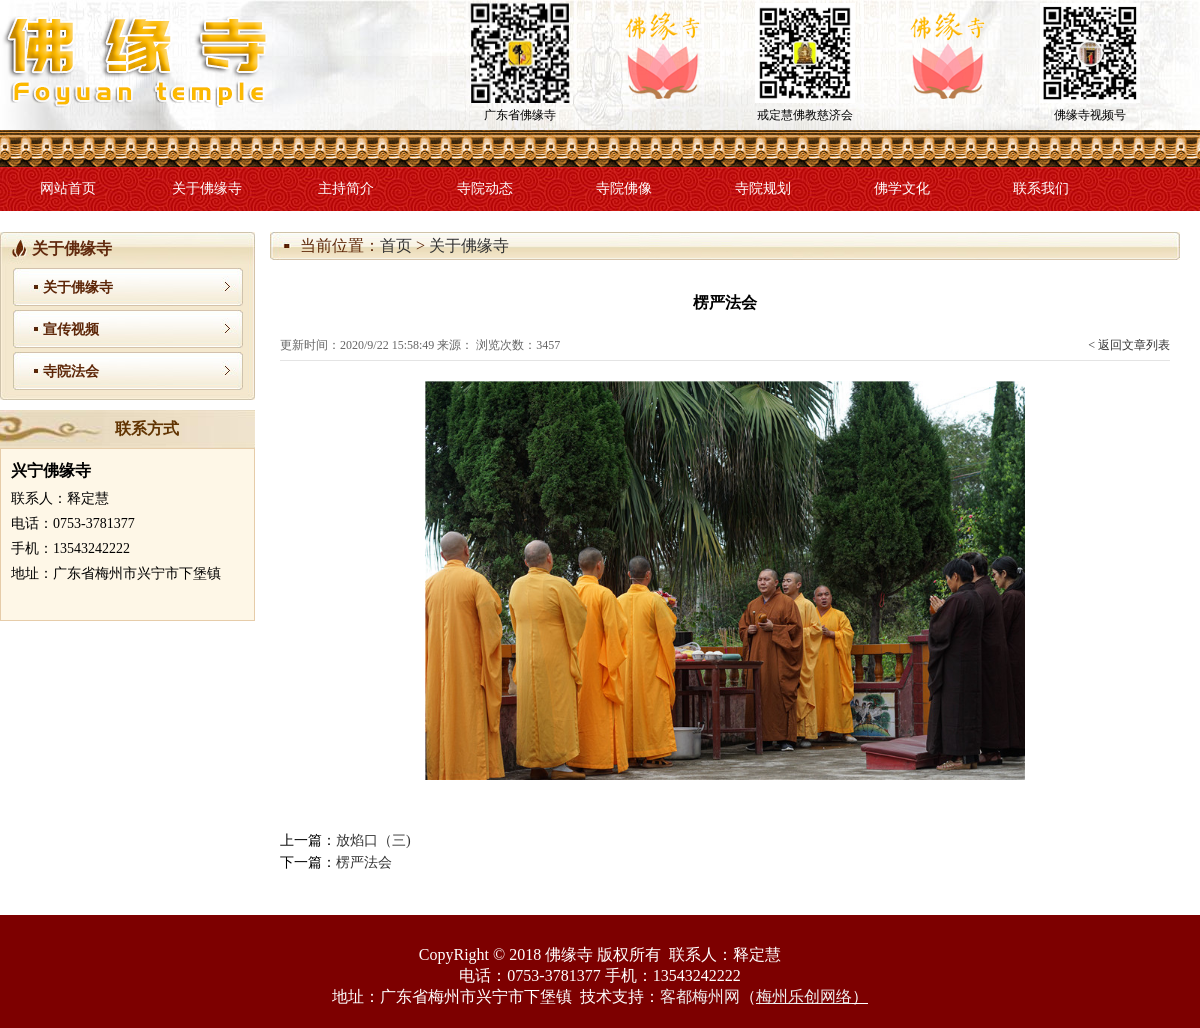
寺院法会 (71, 371)
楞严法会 (364, 862)
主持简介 (346, 188)
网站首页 (68, 188)
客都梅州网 (700, 996)
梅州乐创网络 (804, 996)
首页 (396, 245)
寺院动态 (485, 188)
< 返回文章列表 (1129, 345)
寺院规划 (763, 188)
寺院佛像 (624, 188)
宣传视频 (71, 329)
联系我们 (1041, 188)
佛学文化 (902, 188)
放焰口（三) (373, 840)
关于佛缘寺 (207, 188)
